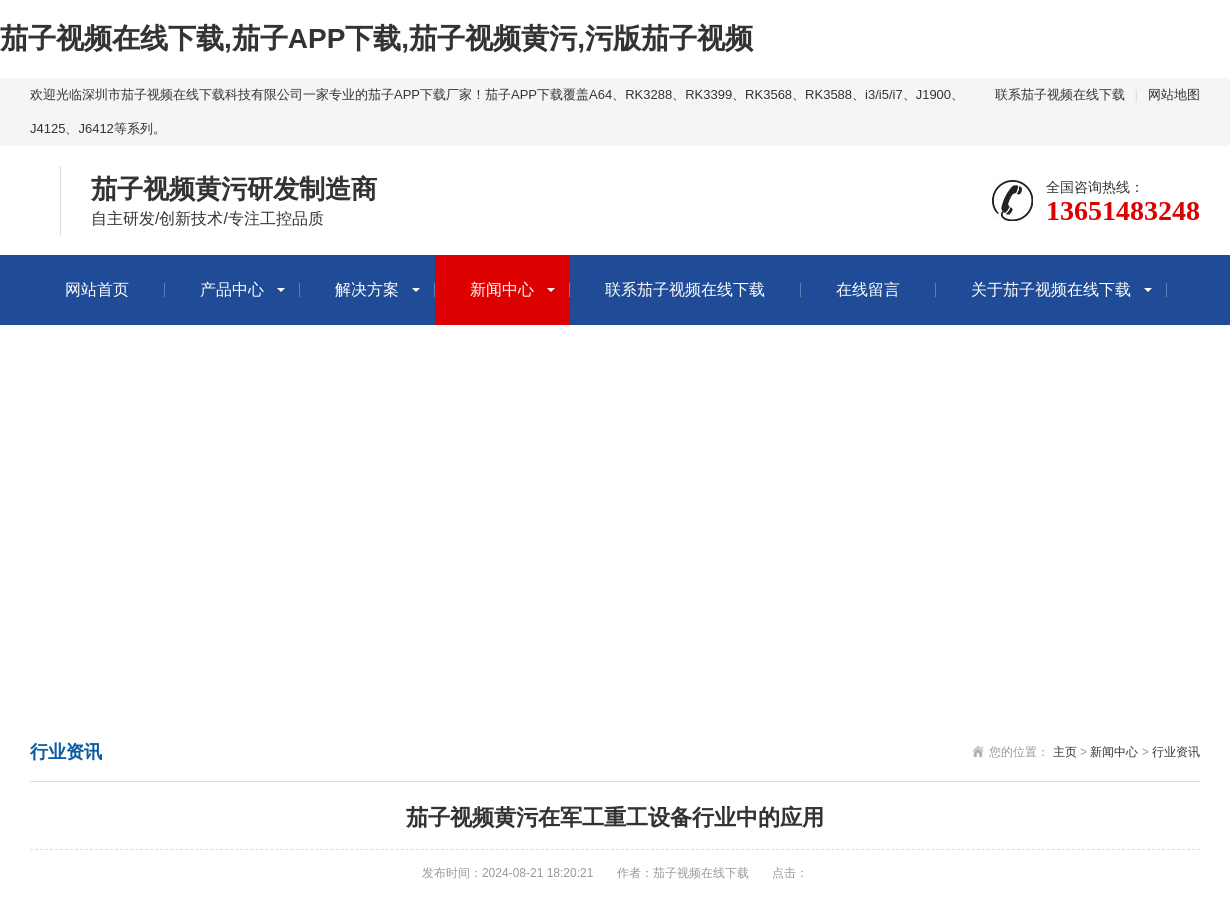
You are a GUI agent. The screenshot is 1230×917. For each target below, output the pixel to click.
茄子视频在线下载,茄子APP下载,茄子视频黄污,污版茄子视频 (376, 38)
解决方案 (367, 289)
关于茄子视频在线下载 (1051, 289)
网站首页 (97, 289)
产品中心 (232, 289)
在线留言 (868, 289)
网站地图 (1174, 94)
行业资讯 (1176, 752)
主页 (1065, 752)
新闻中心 (502, 289)
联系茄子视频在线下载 (1060, 94)
